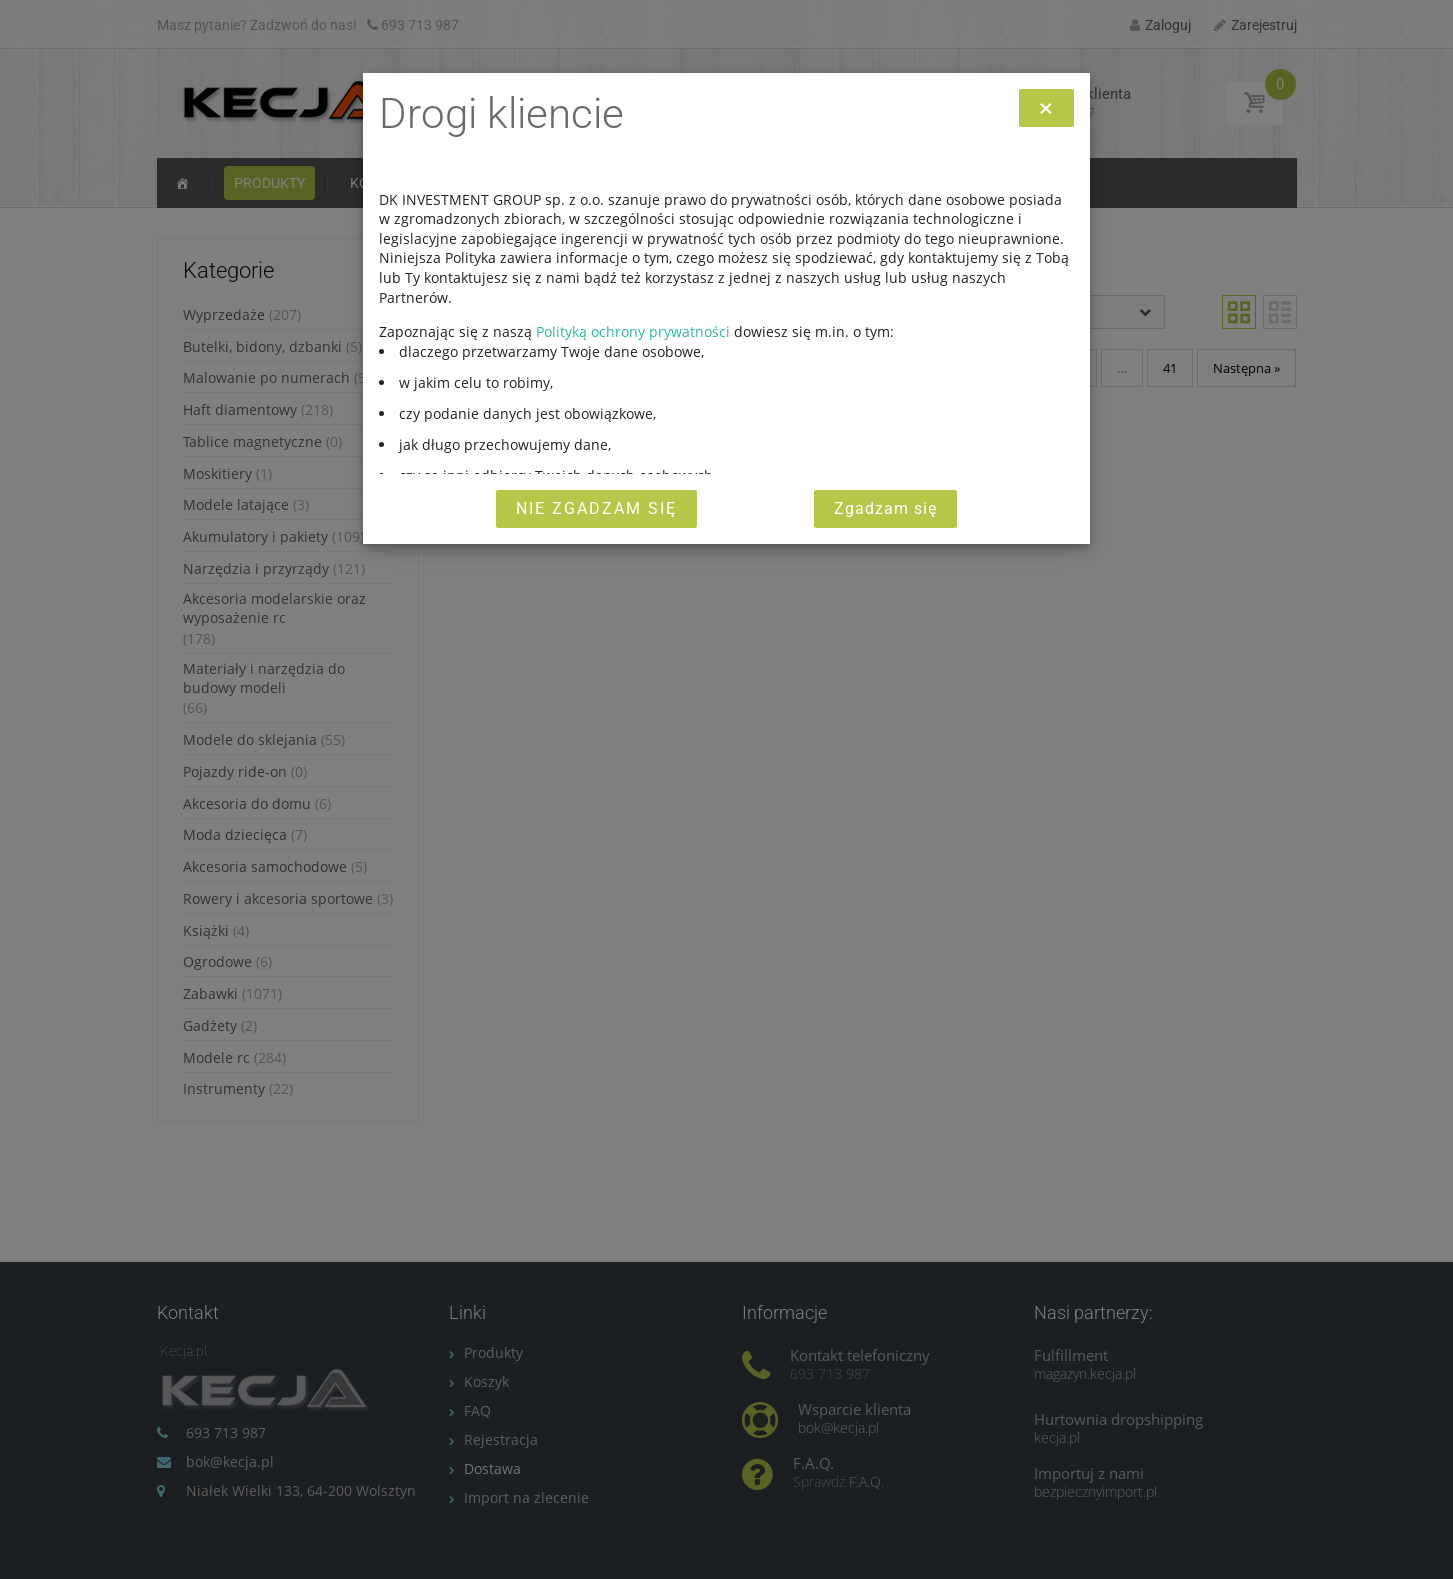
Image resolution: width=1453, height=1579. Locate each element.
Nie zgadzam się (596, 508)
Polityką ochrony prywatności (633, 331)
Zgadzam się (885, 508)
